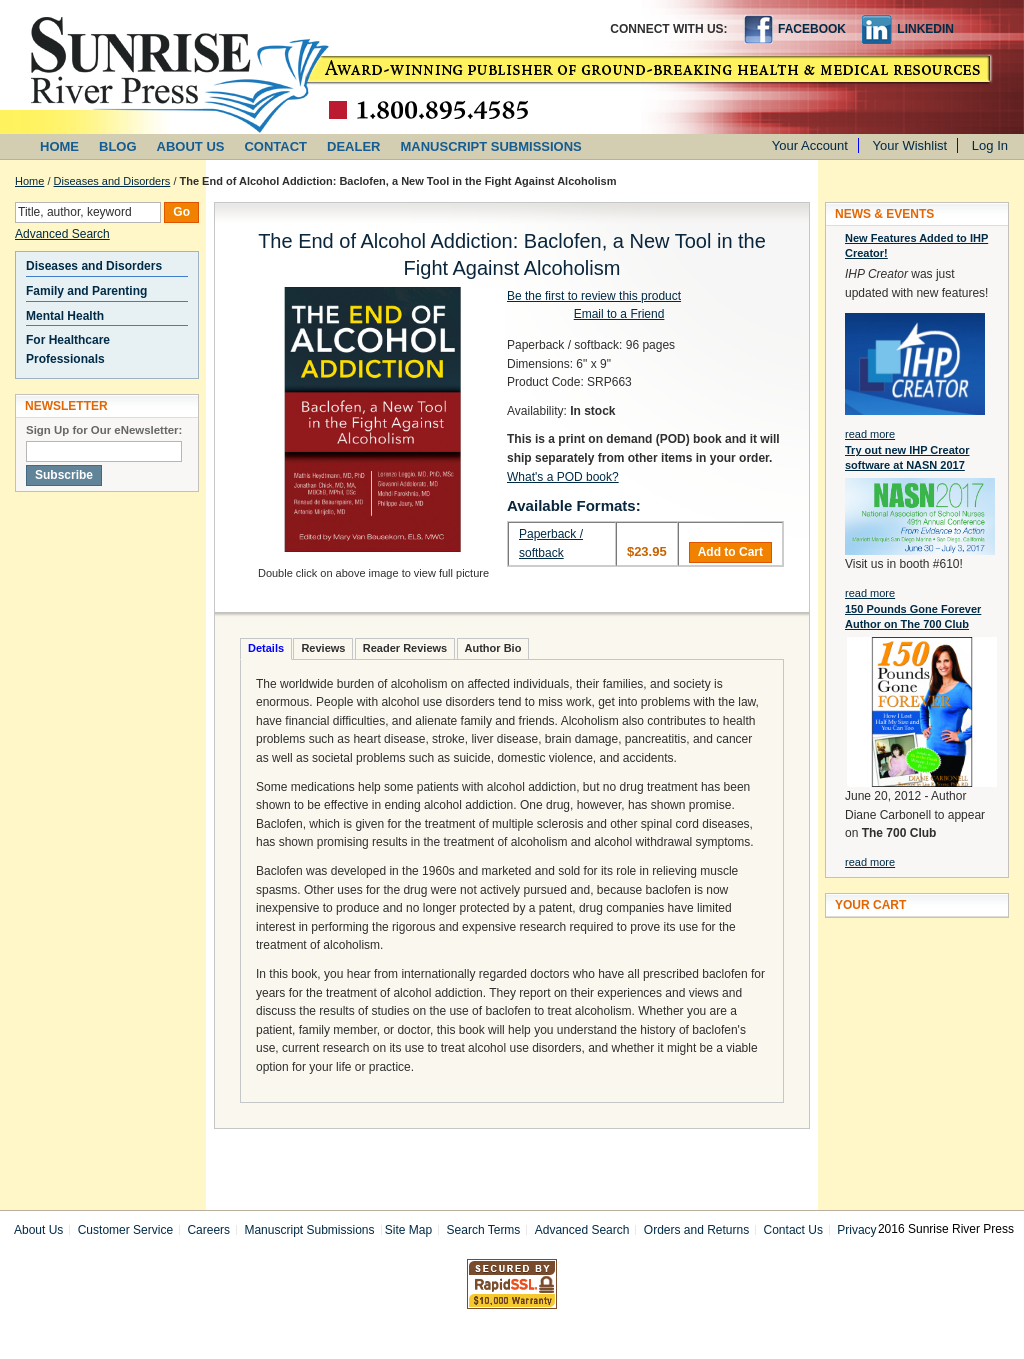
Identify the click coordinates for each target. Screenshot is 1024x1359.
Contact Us (793, 1230)
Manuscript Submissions (309, 1230)
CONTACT (275, 146)
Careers (208, 1230)
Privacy (856, 1230)
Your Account (810, 145)
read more (870, 434)
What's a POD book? (563, 477)
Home (29, 181)
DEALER (353, 146)
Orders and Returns (696, 1230)
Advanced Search (62, 234)
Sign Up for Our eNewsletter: (104, 430)
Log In (990, 145)
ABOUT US (191, 146)
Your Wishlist (910, 145)
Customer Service (125, 1230)
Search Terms (484, 1230)
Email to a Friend (619, 314)
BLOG (118, 146)
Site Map (408, 1230)
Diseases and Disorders (112, 181)
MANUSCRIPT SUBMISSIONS (491, 146)
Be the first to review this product (594, 296)
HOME (59, 146)
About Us (38, 1230)
